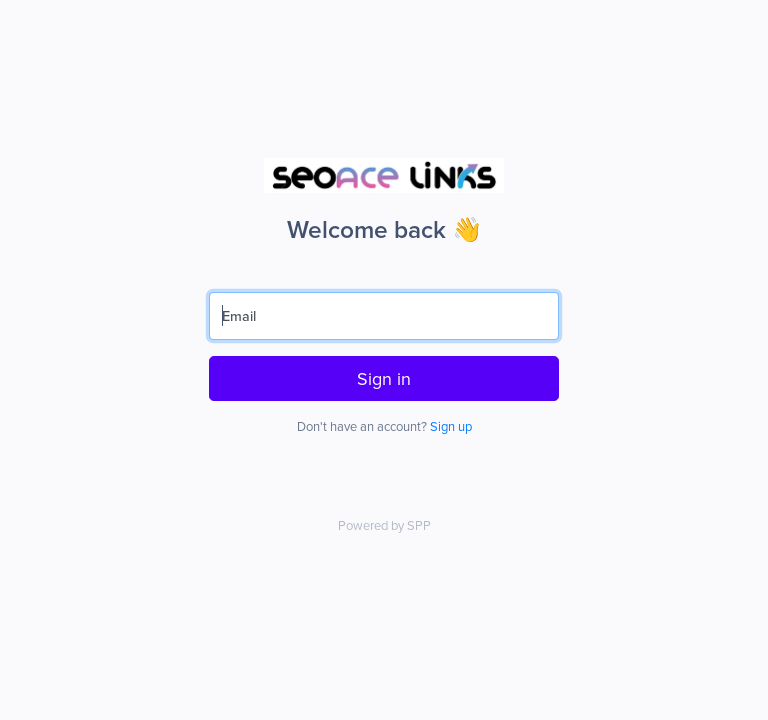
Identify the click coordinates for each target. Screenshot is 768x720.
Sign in (384, 378)
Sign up (451, 426)
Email (239, 315)
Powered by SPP (384, 525)
